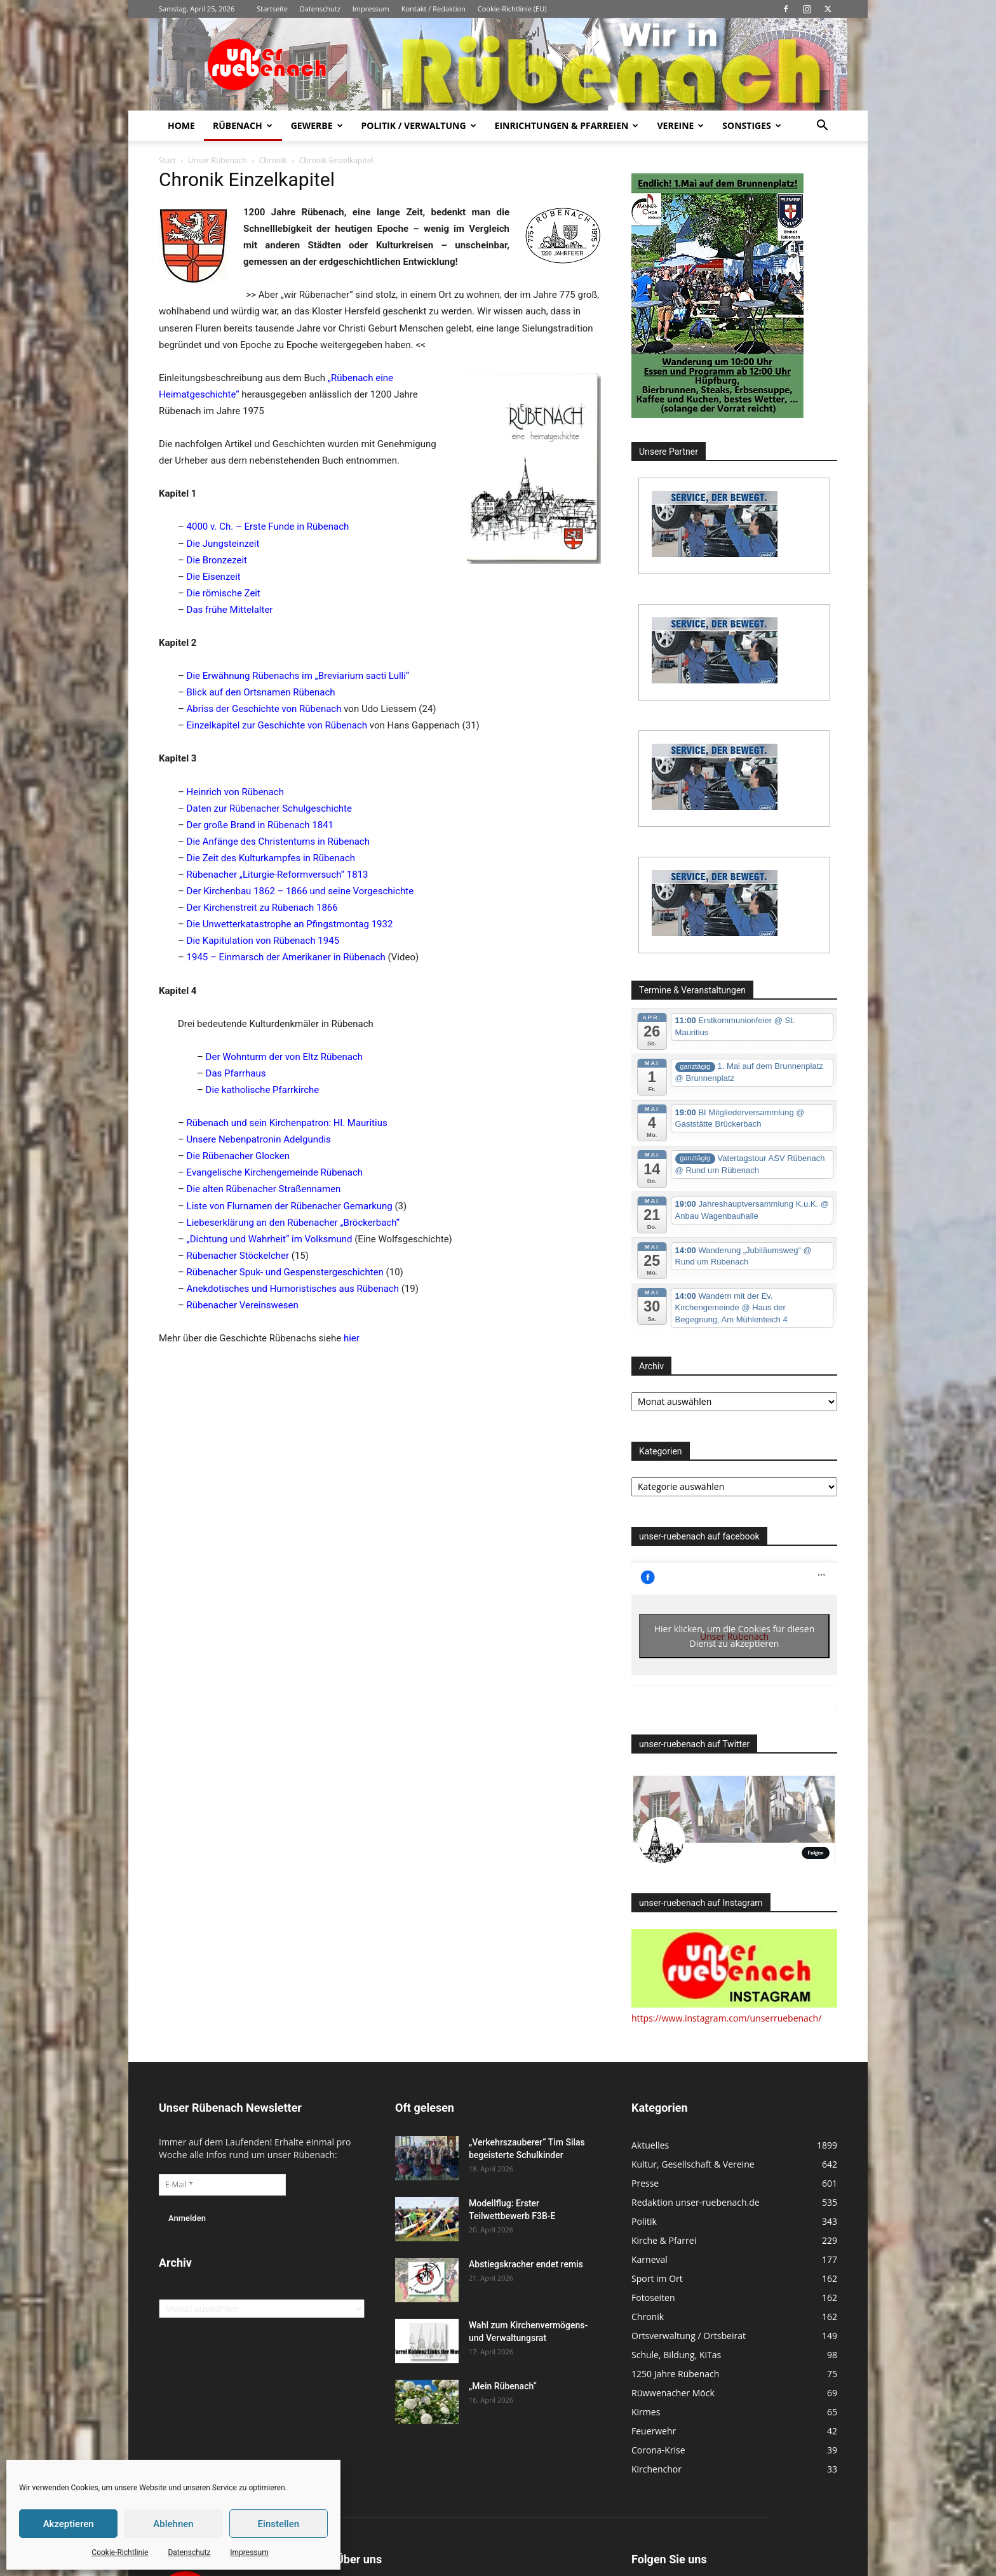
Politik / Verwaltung (418, 125)
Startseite (272, 8)
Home (181, 125)
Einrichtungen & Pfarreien (567, 125)
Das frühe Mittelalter (230, 609)
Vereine (680, 125)
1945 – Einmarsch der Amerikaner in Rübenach (286, 957)
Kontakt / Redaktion (433, 8)
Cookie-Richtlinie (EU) (512, 8)
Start (167, 160)
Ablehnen (173, 2524)
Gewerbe (317, 125)
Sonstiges (751, 125)
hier (352, 1338)
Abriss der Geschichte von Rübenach (264, 708)
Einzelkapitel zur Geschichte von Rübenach (277, 725)
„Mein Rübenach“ (503, 2386)
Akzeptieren (68, 2524)
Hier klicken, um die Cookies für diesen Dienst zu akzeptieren (734, 1636)
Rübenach (243, 125)
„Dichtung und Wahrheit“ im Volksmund (270, 1239)
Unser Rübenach (217, 160)
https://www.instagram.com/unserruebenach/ (726, 2018)
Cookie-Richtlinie (119, 2552)
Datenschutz (189, 2552)
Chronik (273, 160)
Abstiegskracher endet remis (526, 2264)
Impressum (249, 2552)
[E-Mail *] (222, 2185)
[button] (822, 127)
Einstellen (278, 2524)
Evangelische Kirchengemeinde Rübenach (275, 1172)
